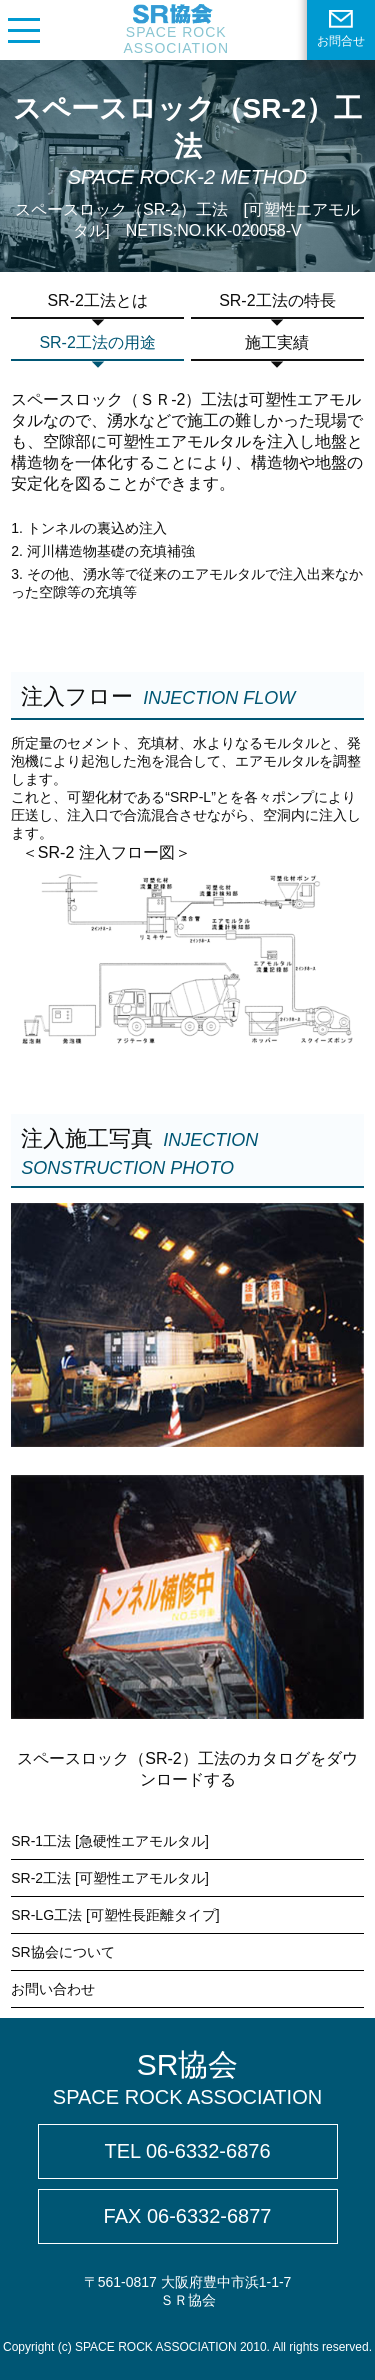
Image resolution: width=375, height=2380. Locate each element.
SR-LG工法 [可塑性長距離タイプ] (115, 1915)
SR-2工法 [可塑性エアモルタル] (110, 1878)
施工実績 (277, 342)
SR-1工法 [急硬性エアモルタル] (110, 1841)
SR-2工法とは (97, 300)
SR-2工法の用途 (97, 342)
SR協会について (62, 1952)
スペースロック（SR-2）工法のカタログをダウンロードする (187, 1769)
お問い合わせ (53, 1989)
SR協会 (187, 2078)
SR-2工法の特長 (277, 300)
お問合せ (341, 29)
